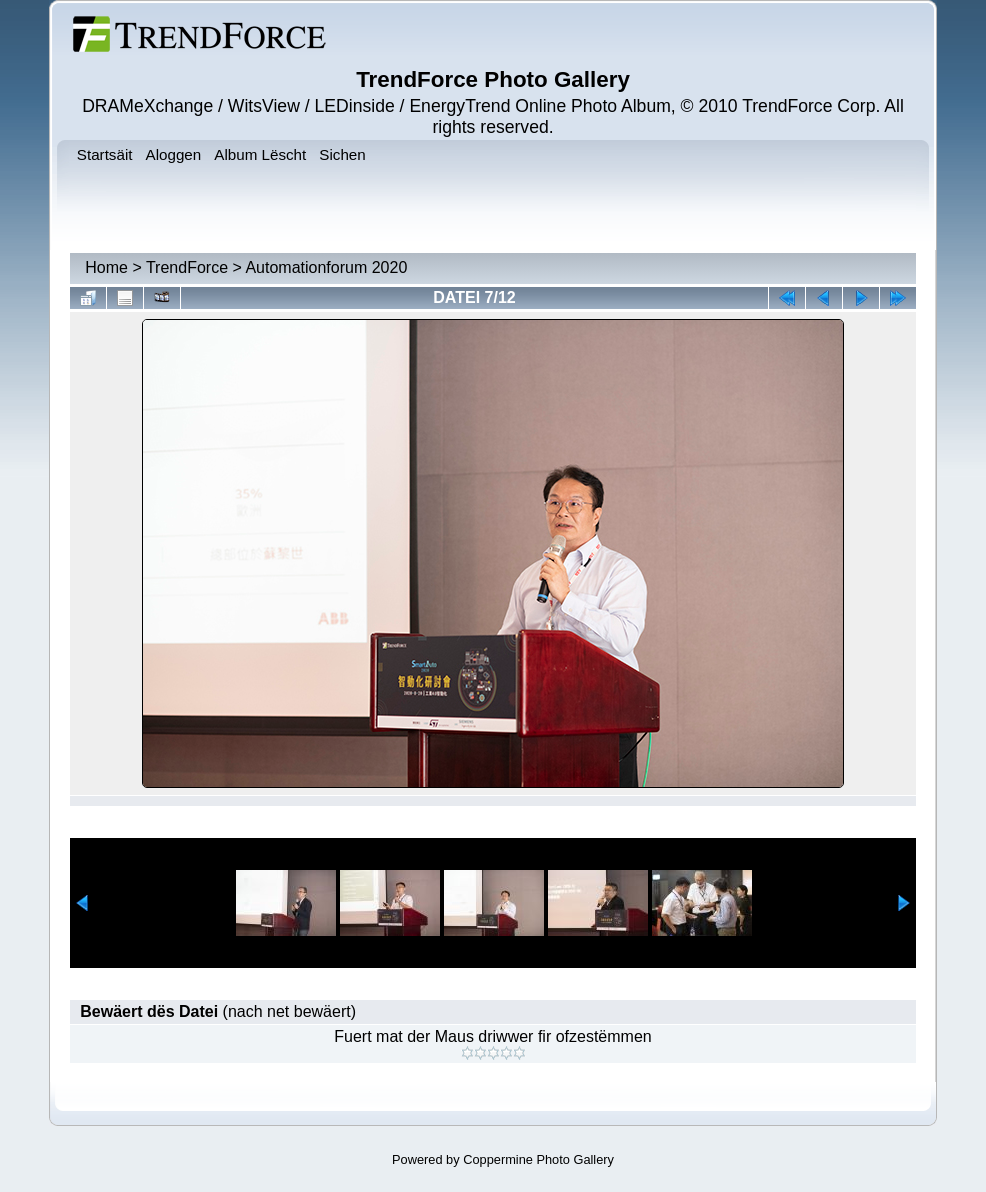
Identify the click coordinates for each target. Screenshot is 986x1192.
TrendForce (187, 267)
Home (106, 267)
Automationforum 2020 (326, 267)
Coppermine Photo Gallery (538, 1159)
